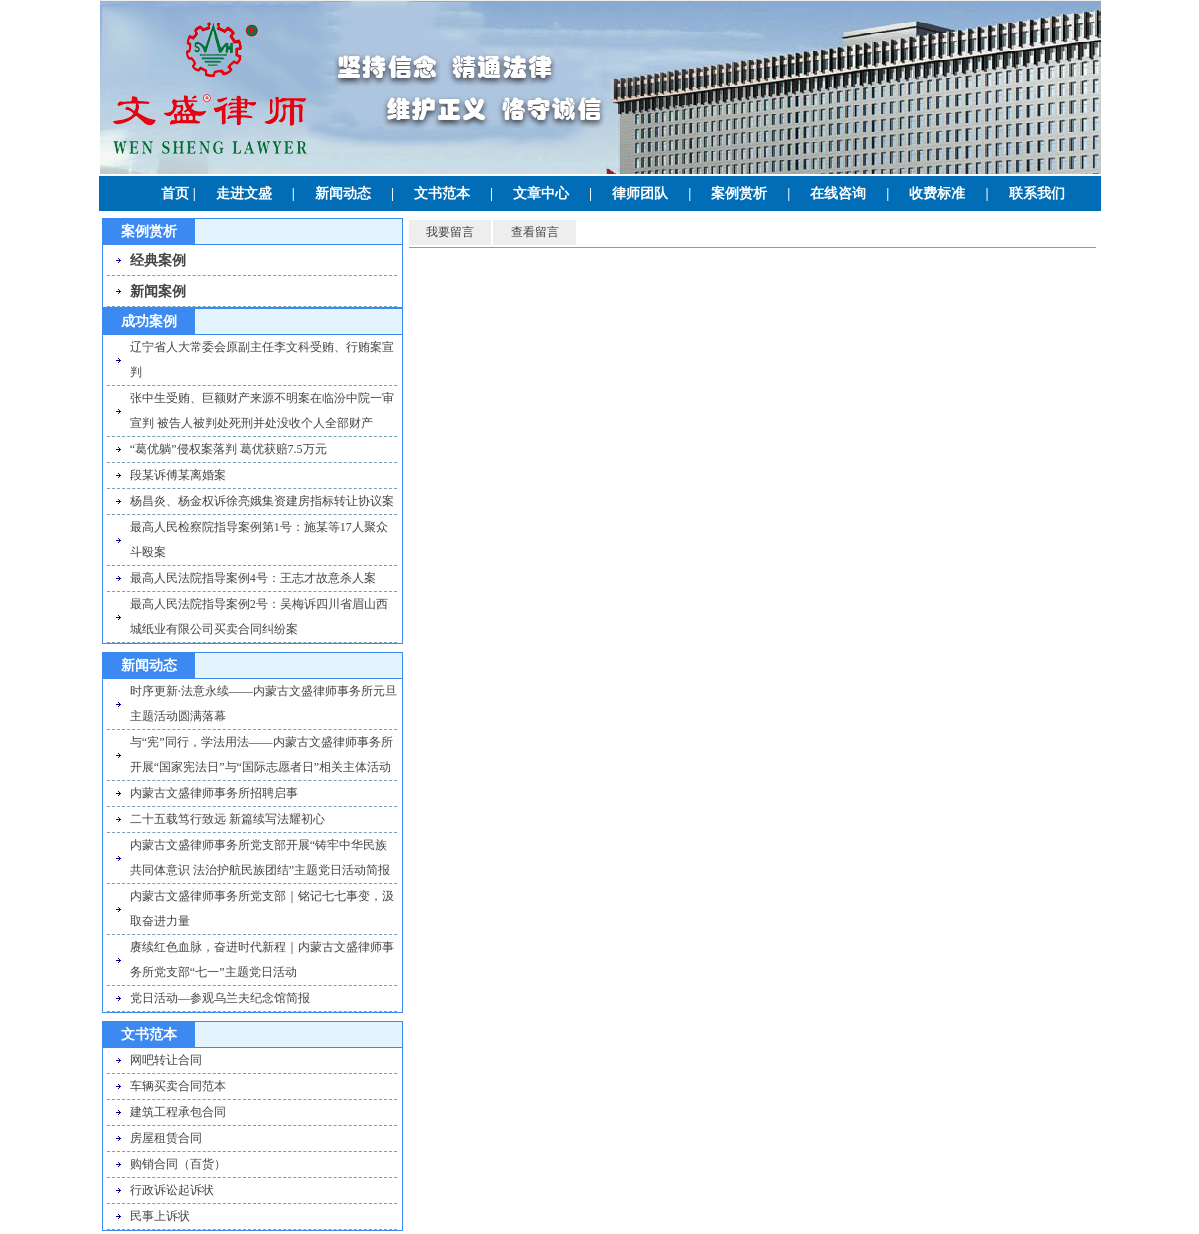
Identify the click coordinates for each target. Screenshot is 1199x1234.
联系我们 (1037, 193)
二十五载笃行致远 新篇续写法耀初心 (227, 819)
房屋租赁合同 (166, 1138)
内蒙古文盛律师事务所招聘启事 (214, 793)
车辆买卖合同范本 (178, 1086)
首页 (175, 193)
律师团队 (640, 193)
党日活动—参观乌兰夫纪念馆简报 (220, 998)
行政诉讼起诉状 (172, 1190)
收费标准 (937, 193)
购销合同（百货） (178, 1164)
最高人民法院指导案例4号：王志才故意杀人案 (253, 578)
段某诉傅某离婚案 (178, 475)
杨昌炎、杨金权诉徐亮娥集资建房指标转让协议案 (262, 501)
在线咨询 (838, 193)
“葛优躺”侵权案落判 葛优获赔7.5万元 (228, 449)
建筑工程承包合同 (178, 1112)
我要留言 (450, 232)
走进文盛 (244, 193)
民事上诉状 (160, 1216)
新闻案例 (158, 291)
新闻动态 (343, 193)
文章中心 (541, 193)
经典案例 (158, 260)
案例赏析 (739, 193)
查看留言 (535, 232)
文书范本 (442, 193)
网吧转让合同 (166, 1060)
